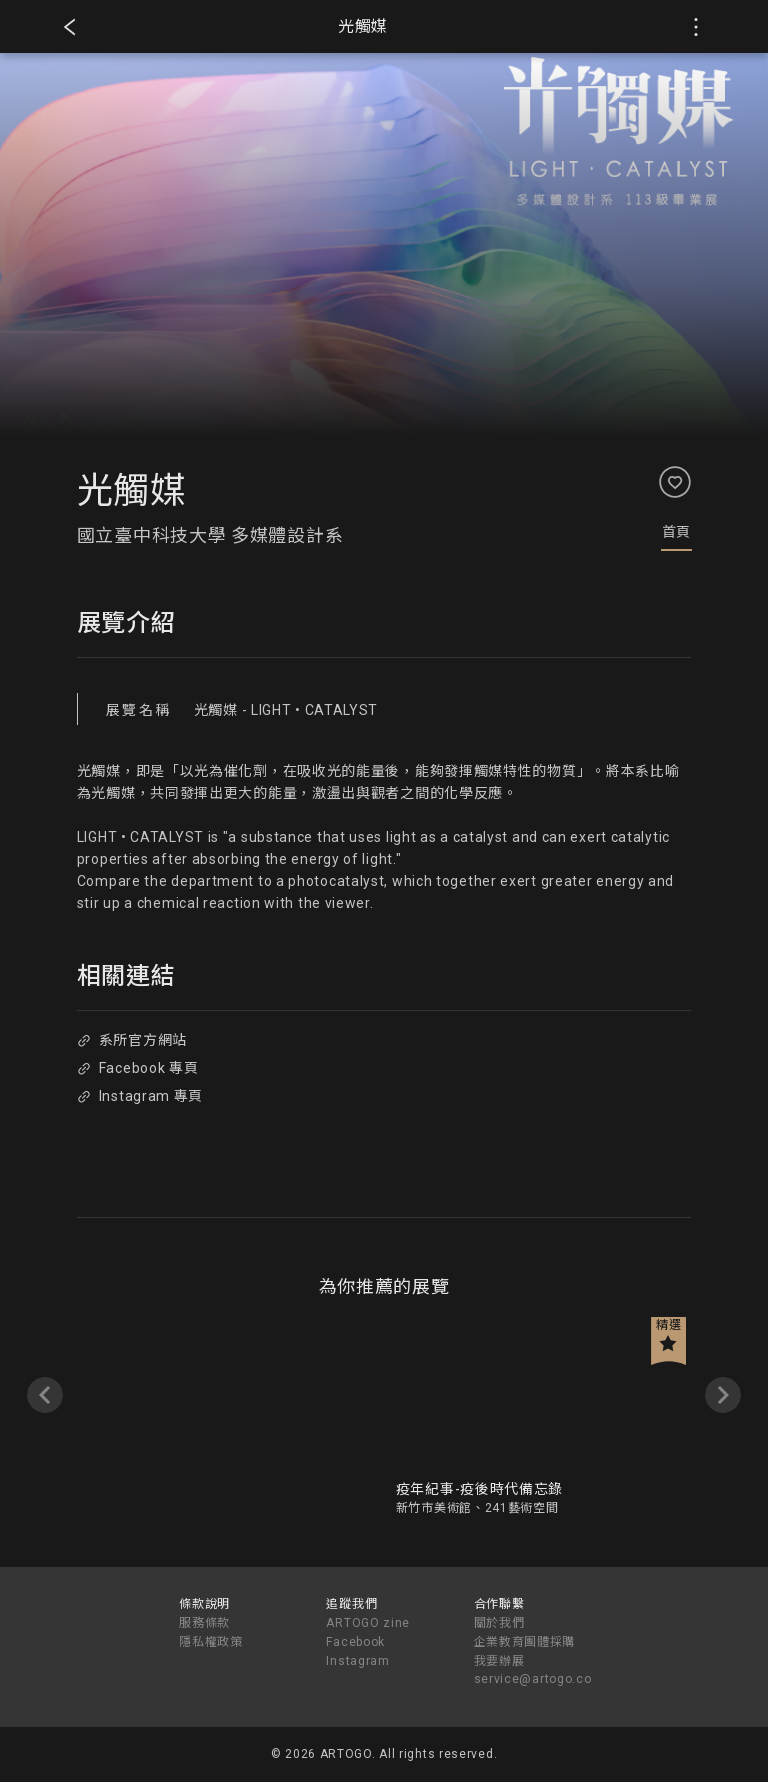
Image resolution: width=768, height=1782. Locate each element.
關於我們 (499, 1623)
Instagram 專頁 (140, 1096)
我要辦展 (499, 1661)
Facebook (355, 1642)
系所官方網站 (132, 1040)
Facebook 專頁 (137, 1068)
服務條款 (204, 1623)
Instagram (357, 1661)
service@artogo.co (533, 1679)
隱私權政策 (211, 1642)
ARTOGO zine (368, 1623)
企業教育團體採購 (525, 1642)
